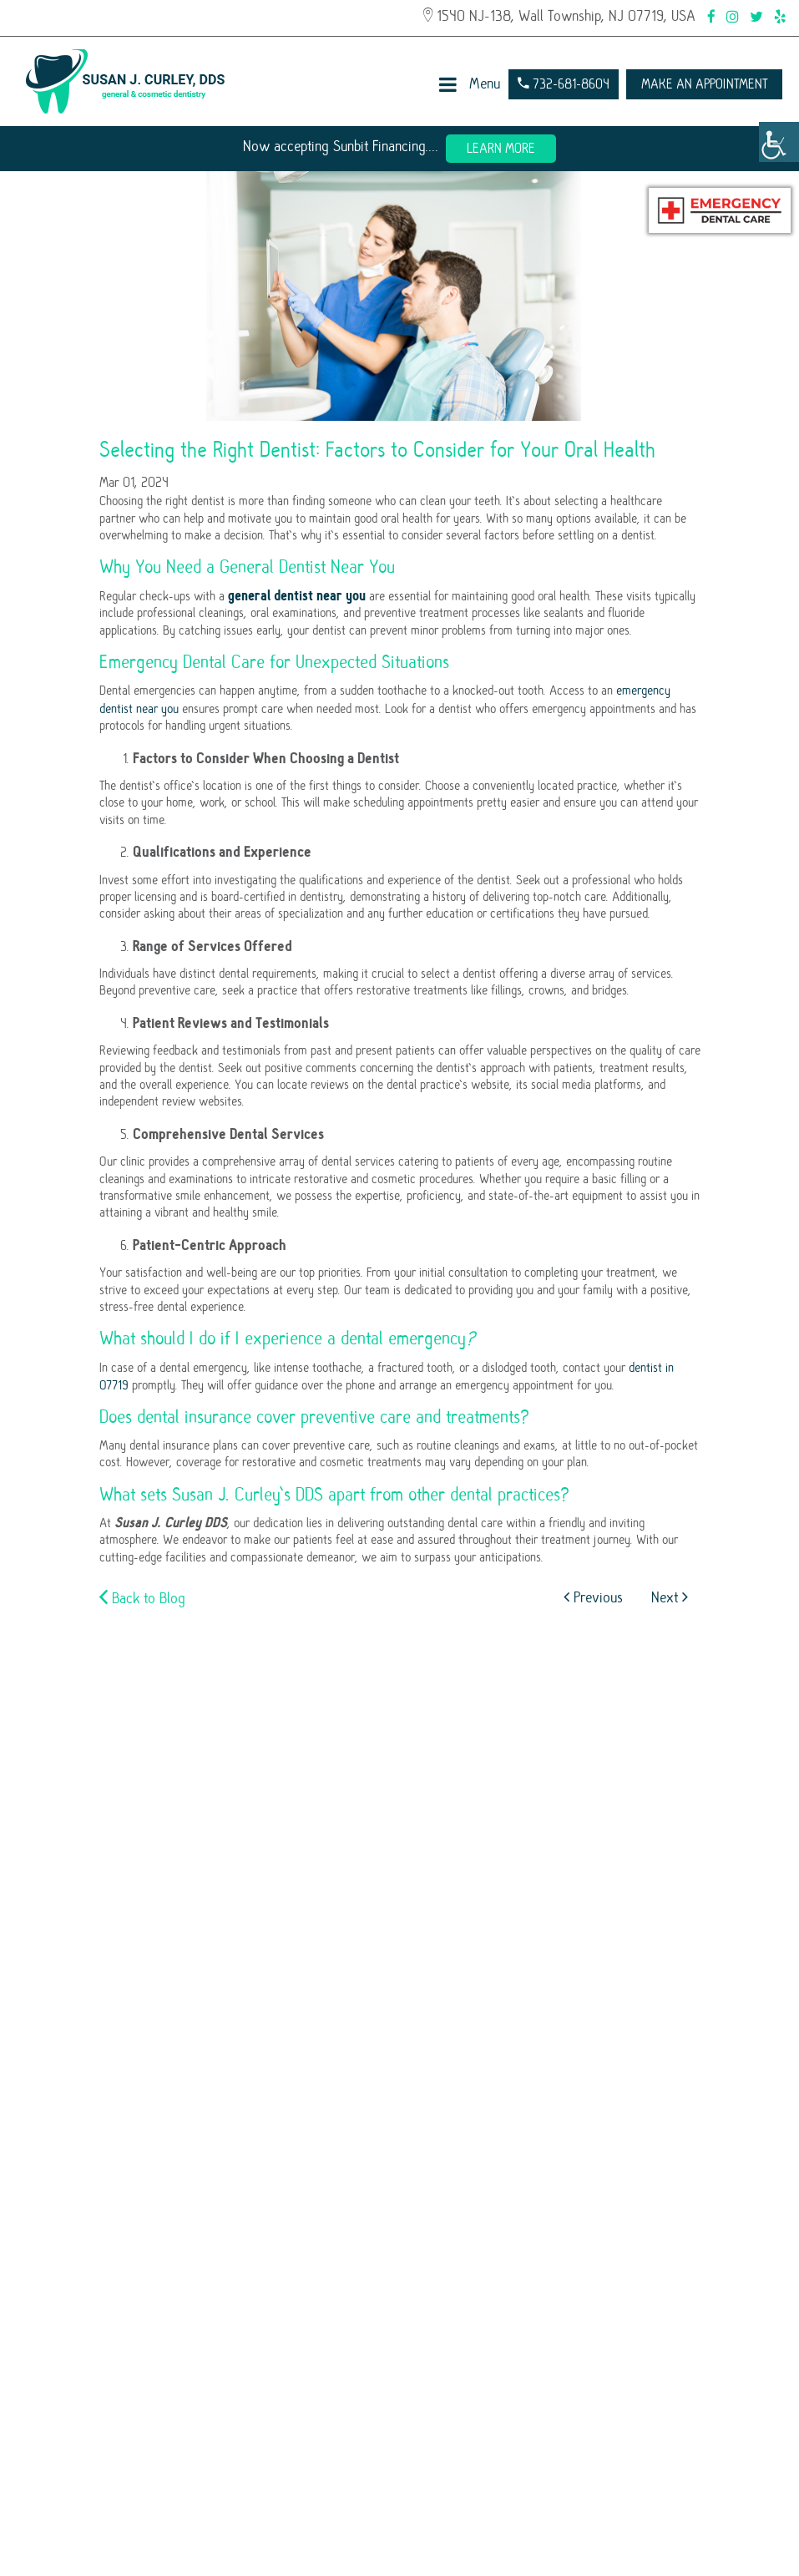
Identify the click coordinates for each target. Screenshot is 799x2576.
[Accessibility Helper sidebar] (779, 142)
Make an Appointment (704, 84)
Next (669, 1597)
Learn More (501, 148)
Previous (593, 1597)
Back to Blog (142, 1598)
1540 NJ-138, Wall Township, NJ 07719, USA (559, 16)
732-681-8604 (563, 84)
